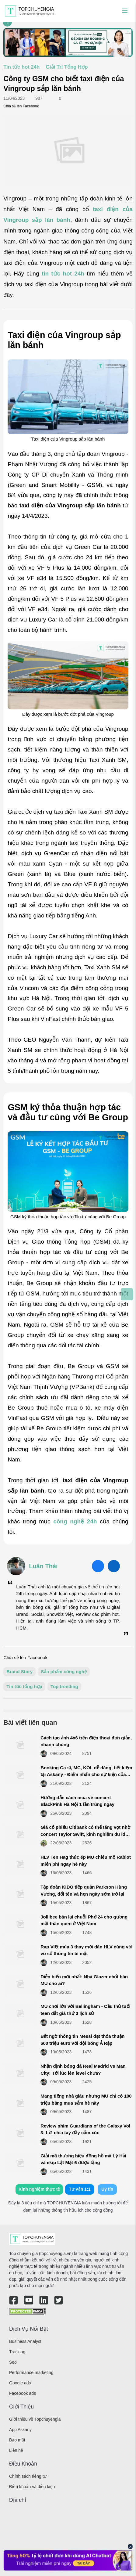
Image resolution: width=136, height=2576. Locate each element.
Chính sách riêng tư (28, 2476)
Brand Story (19, 1671)
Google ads (20, 2382)
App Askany (20, 2429)
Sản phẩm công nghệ (64, 1671)
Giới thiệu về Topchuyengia (35, 2419)
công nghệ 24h (75, 1521)
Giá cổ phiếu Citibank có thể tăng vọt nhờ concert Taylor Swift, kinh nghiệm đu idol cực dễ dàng (85, 1834)
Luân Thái (43, 1566)
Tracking (17, 2351)
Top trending (64, 1686)
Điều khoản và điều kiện (32, 2486)
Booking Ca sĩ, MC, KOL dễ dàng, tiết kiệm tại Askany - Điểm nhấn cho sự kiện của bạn (86, 1774)
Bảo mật (17, 2439)
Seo (13, 2362)
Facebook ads (22, 2393)
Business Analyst (25, 2341)
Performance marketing (31, 2372)
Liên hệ (16, 2450)
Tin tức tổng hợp (24, 1686)
